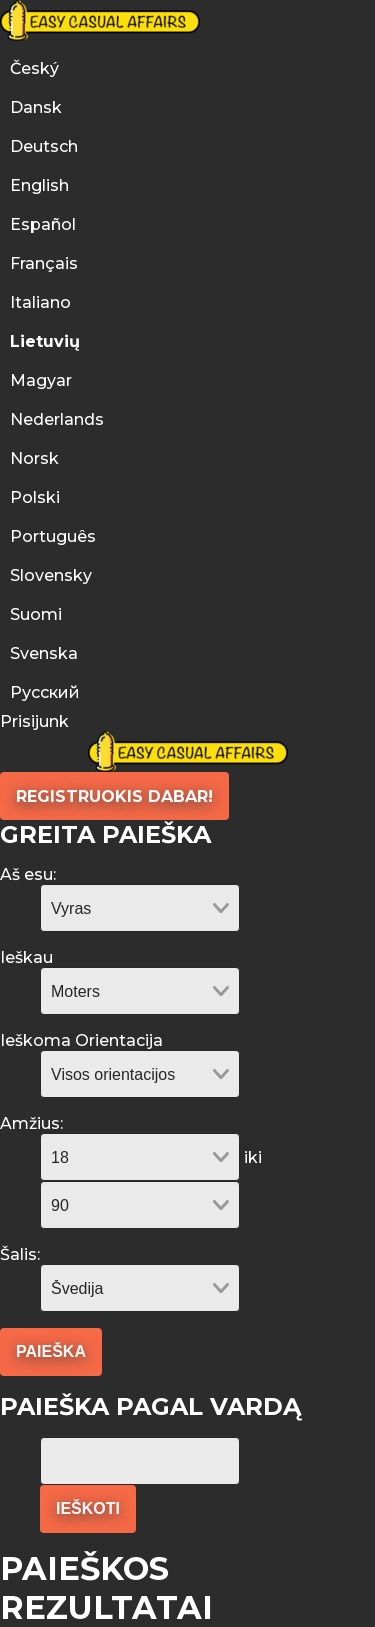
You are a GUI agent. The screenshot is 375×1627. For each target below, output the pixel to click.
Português (55, 536)
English (39, 185)
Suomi (36, 614)
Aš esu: (28, 874)
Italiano (40, 302)
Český (34, 68)
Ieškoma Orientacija (81, 1040)
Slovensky (51, 575)
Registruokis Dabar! (114, 796)
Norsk (34, 458)
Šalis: (20, 1254)
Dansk (36, 107)
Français (44, 263)
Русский (45, 692)
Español (43, 224)
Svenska (44, 653)
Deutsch (44, 146)
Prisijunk (34, 721)
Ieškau (26, 957)
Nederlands (57, 419)
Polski (35, 497)
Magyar (41, 380)
